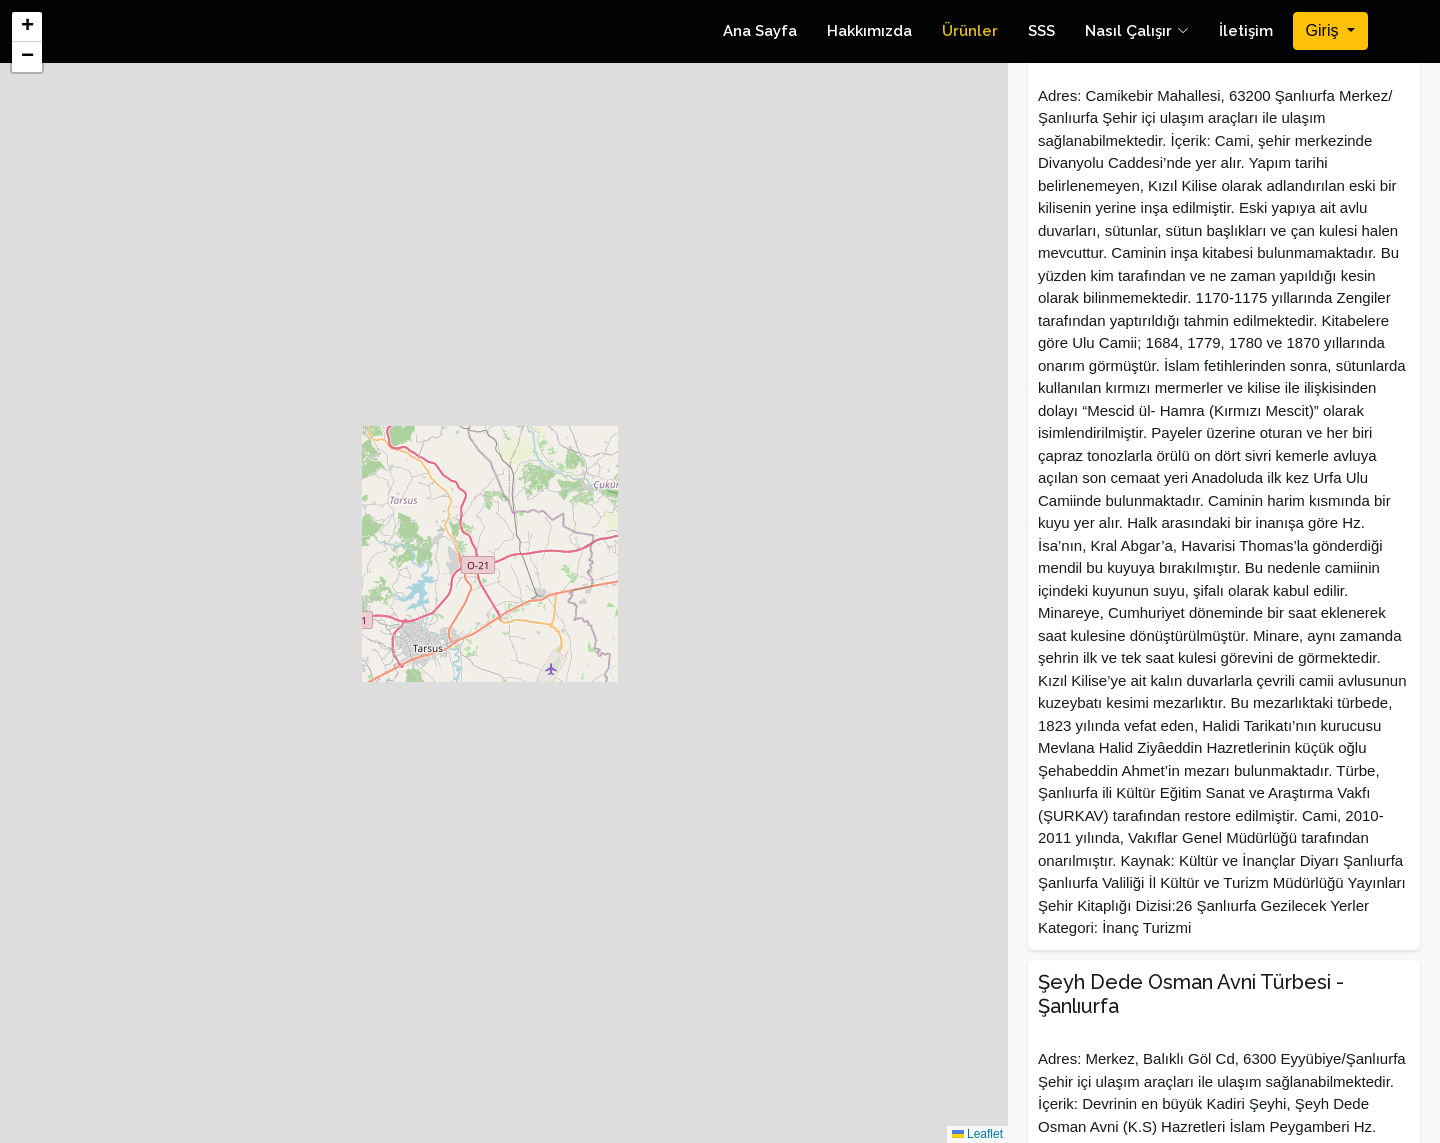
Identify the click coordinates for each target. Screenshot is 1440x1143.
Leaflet (977, 1134)
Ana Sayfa (760, 31)
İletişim (1246, 31)
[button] (27, 27)
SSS (1041, 31)
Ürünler (970, 31)
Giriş (1324, 30)
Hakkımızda (869, 31)
